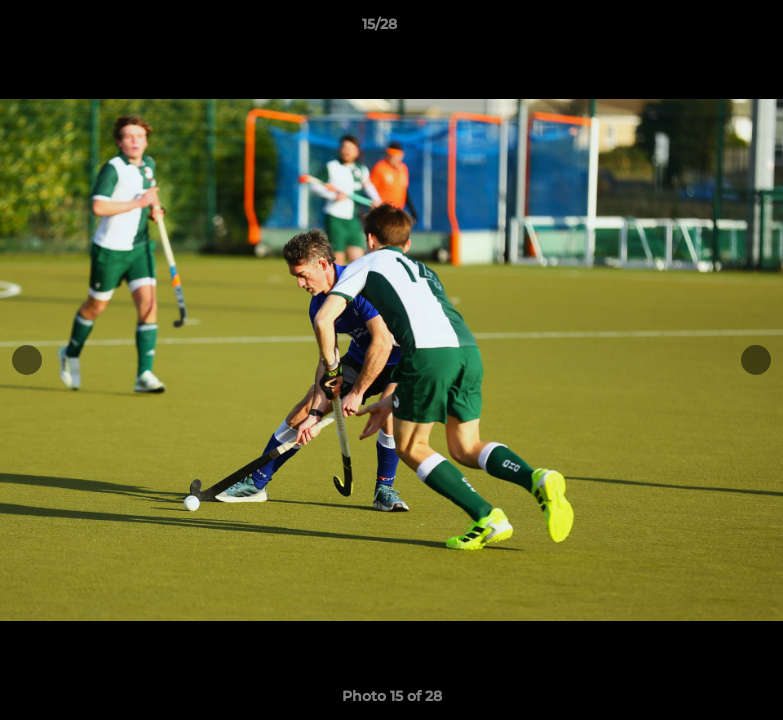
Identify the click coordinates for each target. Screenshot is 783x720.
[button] (699, 29)
